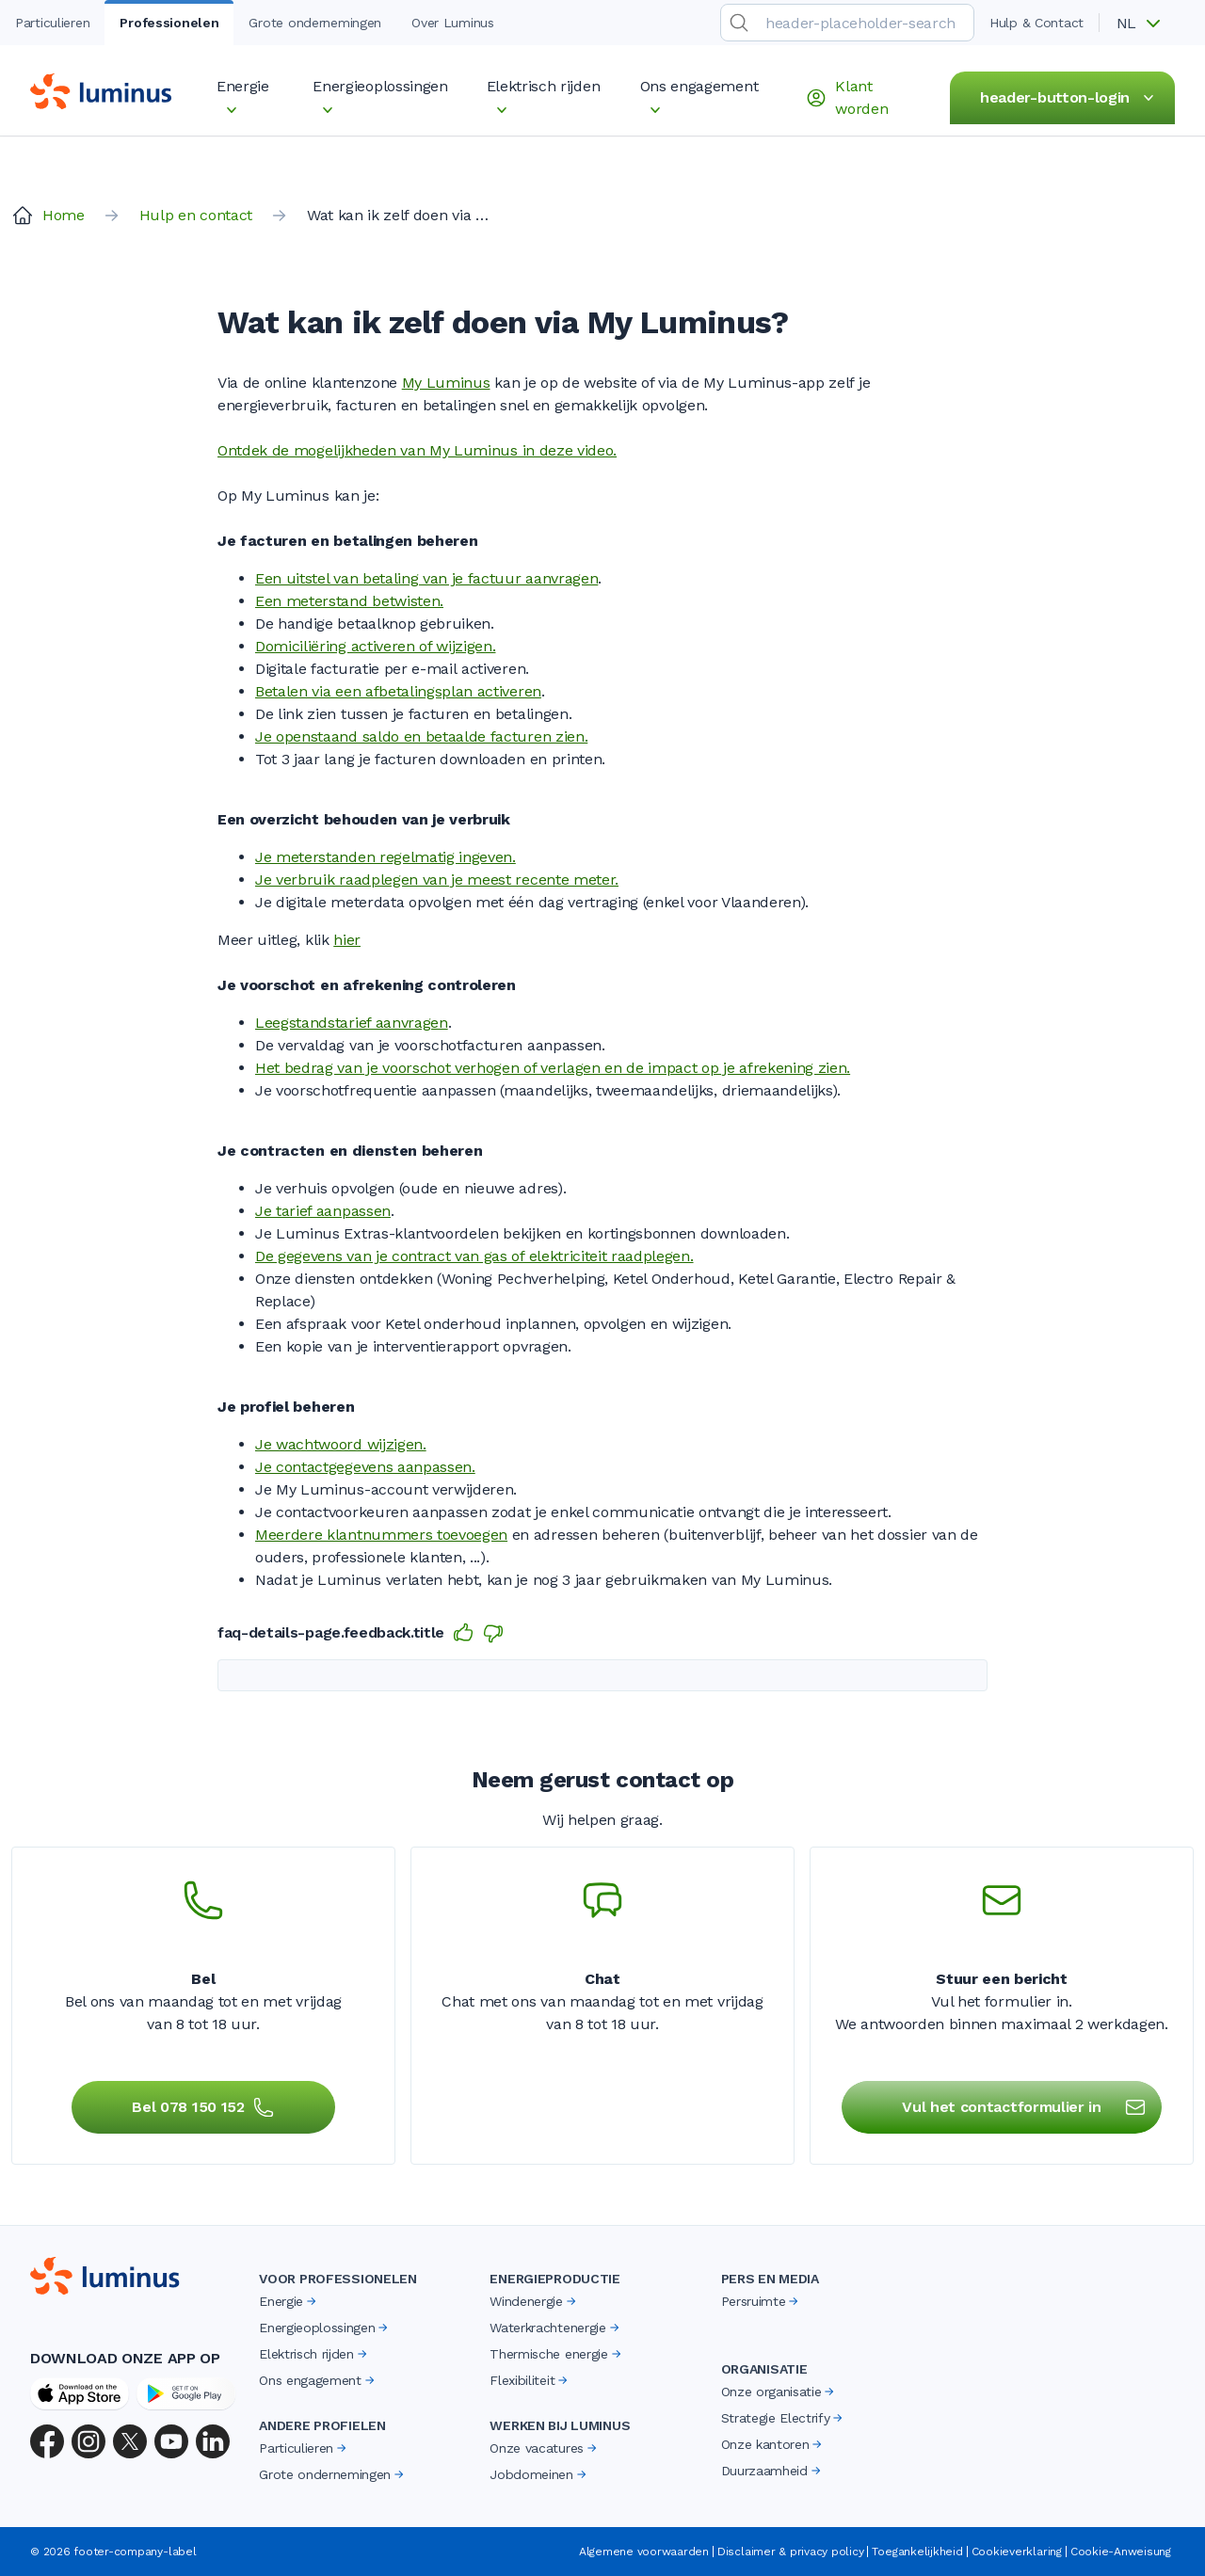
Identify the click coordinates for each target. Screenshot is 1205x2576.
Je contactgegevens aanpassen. (365, 1467)
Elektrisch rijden (314, 2353)
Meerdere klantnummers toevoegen (381, 1535)
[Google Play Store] (186, 2393)
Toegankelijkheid (917, 2551)
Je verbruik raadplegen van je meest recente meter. (437, 879)
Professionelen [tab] (169, 22)
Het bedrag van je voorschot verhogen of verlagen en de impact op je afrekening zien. (552, 1068)
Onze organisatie (779, 2391)
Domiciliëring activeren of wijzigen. (375, 646)
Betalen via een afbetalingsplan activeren (398, 691)
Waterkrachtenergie (555, 2327)
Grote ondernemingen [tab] (315, 22)
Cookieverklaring (1017, 2551)
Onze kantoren (773, 2444)
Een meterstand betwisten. (349, 601)
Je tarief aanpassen (323, 1211)
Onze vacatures (545, 2448)
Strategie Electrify (783, 2417)
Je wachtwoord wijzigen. (340, 1444)
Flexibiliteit (530, 2380)
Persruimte (761, 2301)
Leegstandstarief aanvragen (351, 1023)
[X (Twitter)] (130, 2441)
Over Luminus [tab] (452, 22)
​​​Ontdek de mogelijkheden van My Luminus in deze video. (417, 450)
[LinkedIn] (213, 2441)
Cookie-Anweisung (1120, 2551)
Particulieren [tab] (52, 22)
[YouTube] (171, 2441)
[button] (1145, 23)
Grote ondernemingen (333, 2474)
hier (347, 940)
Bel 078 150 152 (203, 2107)
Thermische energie (556, 2353)
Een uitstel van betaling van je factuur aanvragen (426, 578)
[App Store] (79, 2393)
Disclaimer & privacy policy (790, 2551)
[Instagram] (88, 2441)
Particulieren (304, 2448)
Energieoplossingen (325, 2327)
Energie (289, 2301)
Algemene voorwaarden (644, 2551)
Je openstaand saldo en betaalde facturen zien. (421, 736)
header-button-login (1070, 98)
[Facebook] (47, 2441)
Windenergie (534, 2301)
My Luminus (446, 383)
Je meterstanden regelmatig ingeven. (385, 857)
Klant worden (846, 97)
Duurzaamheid (772, 2470)
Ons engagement (318, 2380)
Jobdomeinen (539, 2474)
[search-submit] (739, 22)
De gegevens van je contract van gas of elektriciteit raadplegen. (474, 1256)
